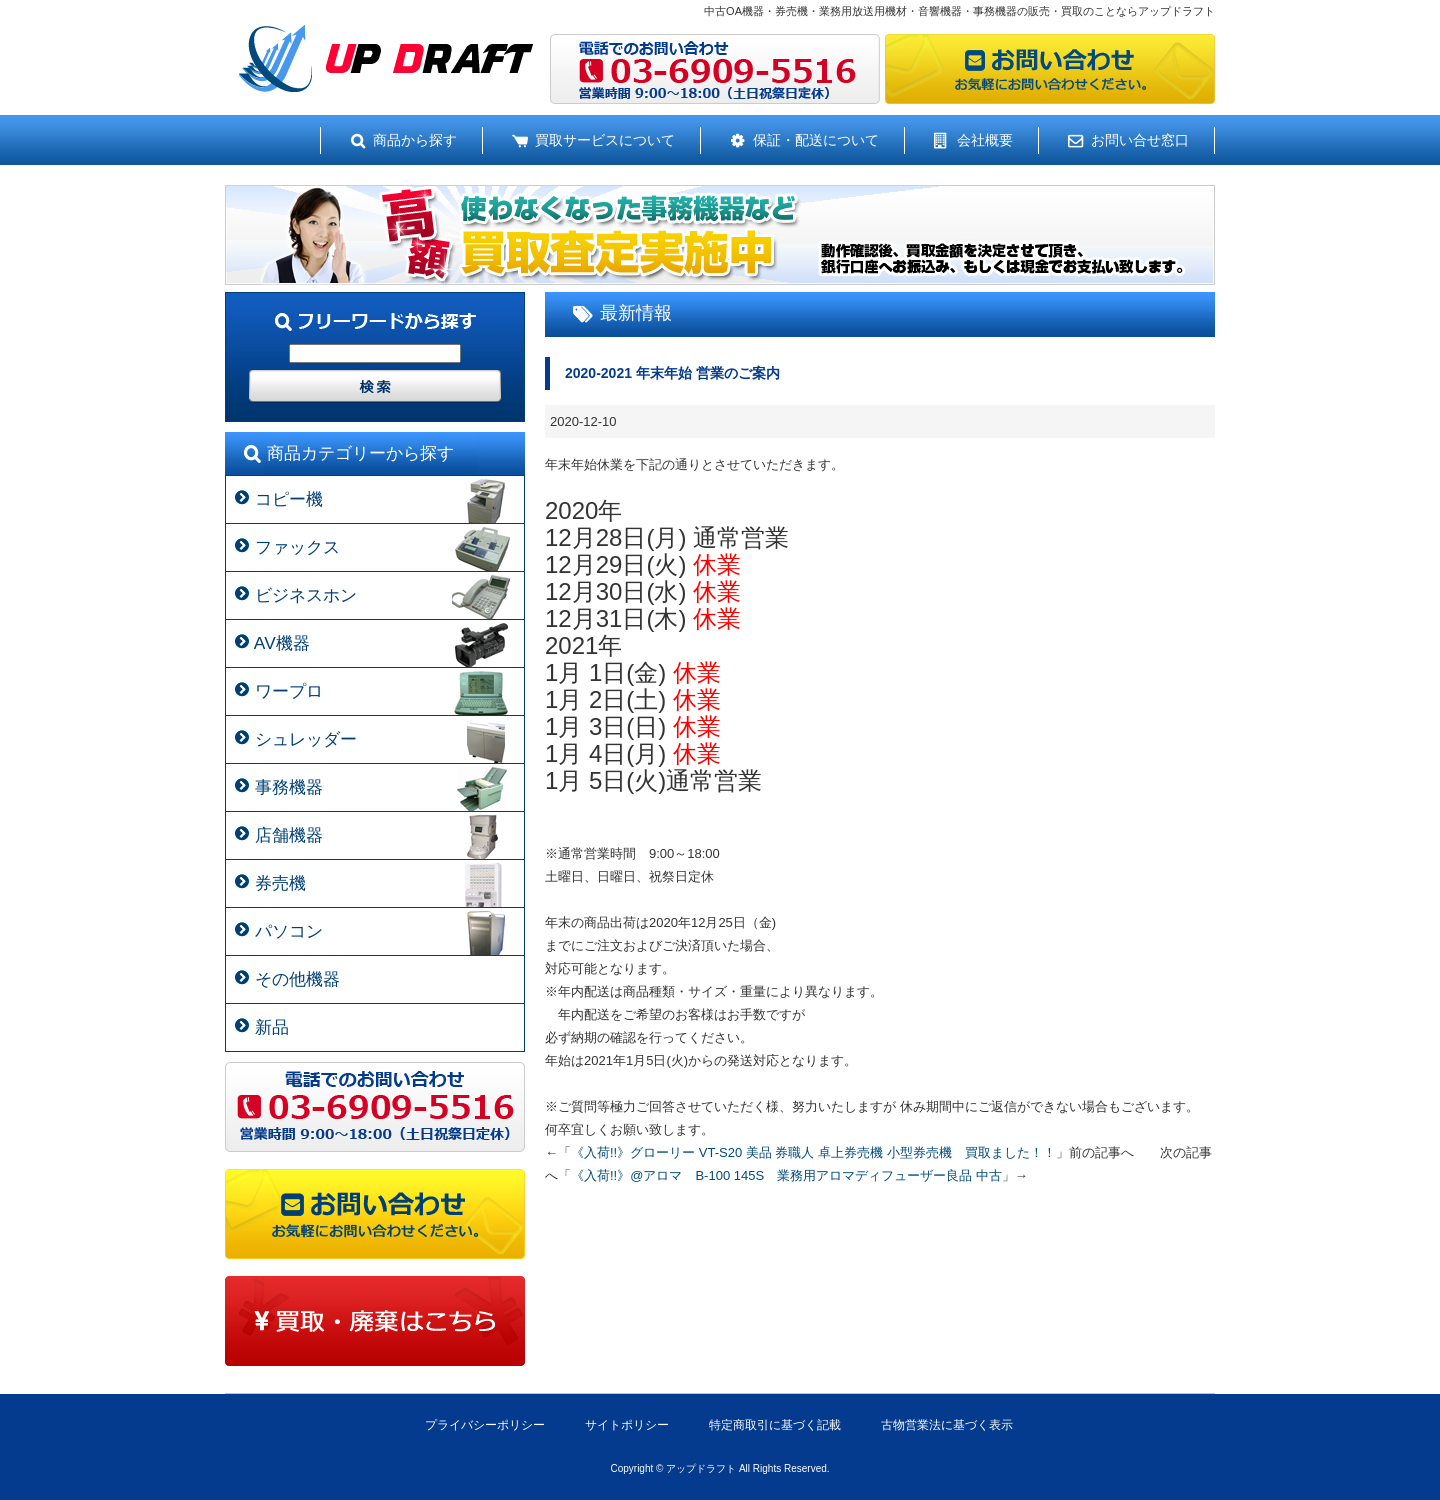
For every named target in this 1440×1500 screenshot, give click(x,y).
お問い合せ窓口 (1140, 140)
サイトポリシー (627, 1425)
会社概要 (985, 140)
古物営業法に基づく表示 (947, 1425)
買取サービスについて (605, 140)
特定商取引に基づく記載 (775, 1425)
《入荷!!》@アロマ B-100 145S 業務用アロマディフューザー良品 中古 (786, 1175)
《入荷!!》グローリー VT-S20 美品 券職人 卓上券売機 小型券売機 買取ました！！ (813, 1152)
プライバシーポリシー (485, 1425)
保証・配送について (816, 140)
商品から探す (415, 140)
